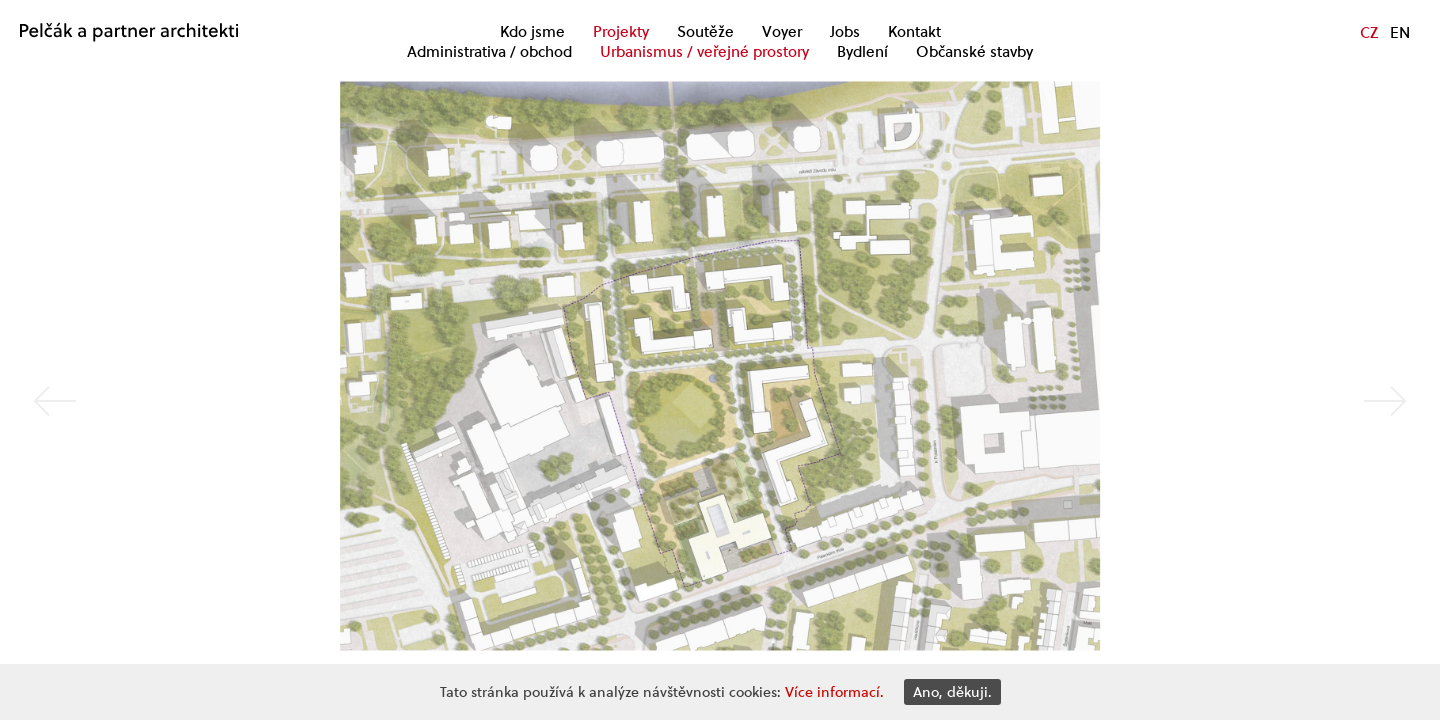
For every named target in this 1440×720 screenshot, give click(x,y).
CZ (1369, 32)
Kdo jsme (532, 32)
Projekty (621, 32)
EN (1400, 32)
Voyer (782, 32)
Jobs (845, 32)
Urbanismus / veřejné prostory (704, 52)
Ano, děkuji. (952, 692)
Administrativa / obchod (489, 52)
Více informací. (834, 692)
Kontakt (914, 32)
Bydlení (862, 52)
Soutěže (705, 32)
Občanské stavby (974, 52)
